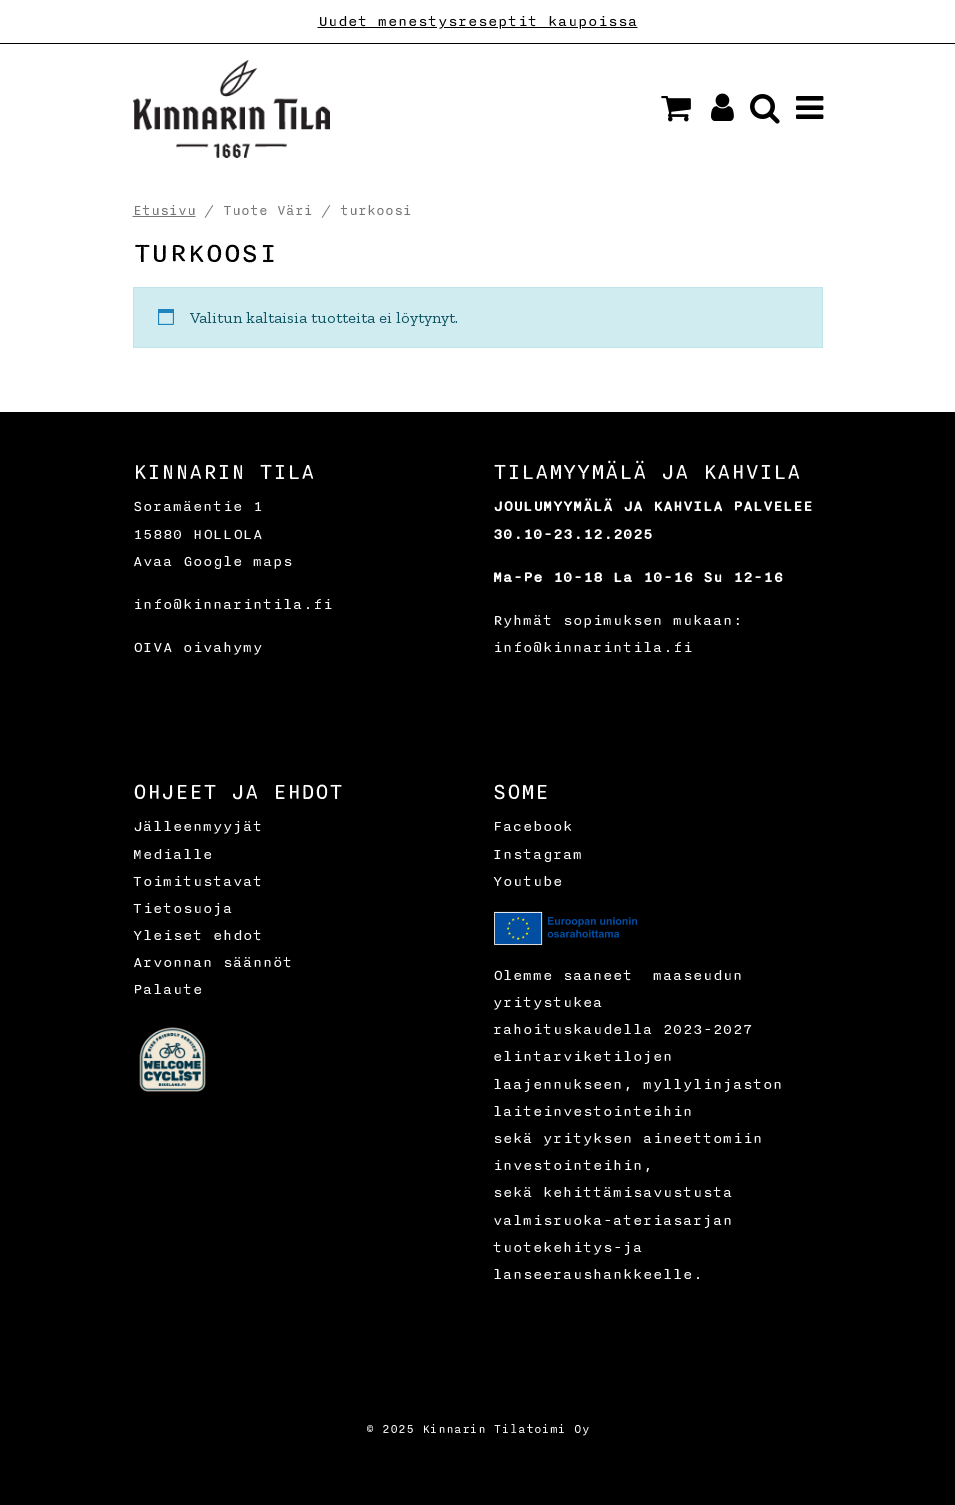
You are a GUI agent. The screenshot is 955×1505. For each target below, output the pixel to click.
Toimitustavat (198, 881)
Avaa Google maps (213, 561)
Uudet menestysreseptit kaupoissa (478, 21)
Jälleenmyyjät (198, 826)
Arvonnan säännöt (213, 962)
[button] (676, 108)
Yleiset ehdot (198, 935)
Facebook (533, 826)
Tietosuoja (183, 908)
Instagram (538, 854)
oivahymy (223, 647)
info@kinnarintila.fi (233, 604)
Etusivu (164, 210)
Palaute (168, 989)
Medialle (173, 854)
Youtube (528, 881)
